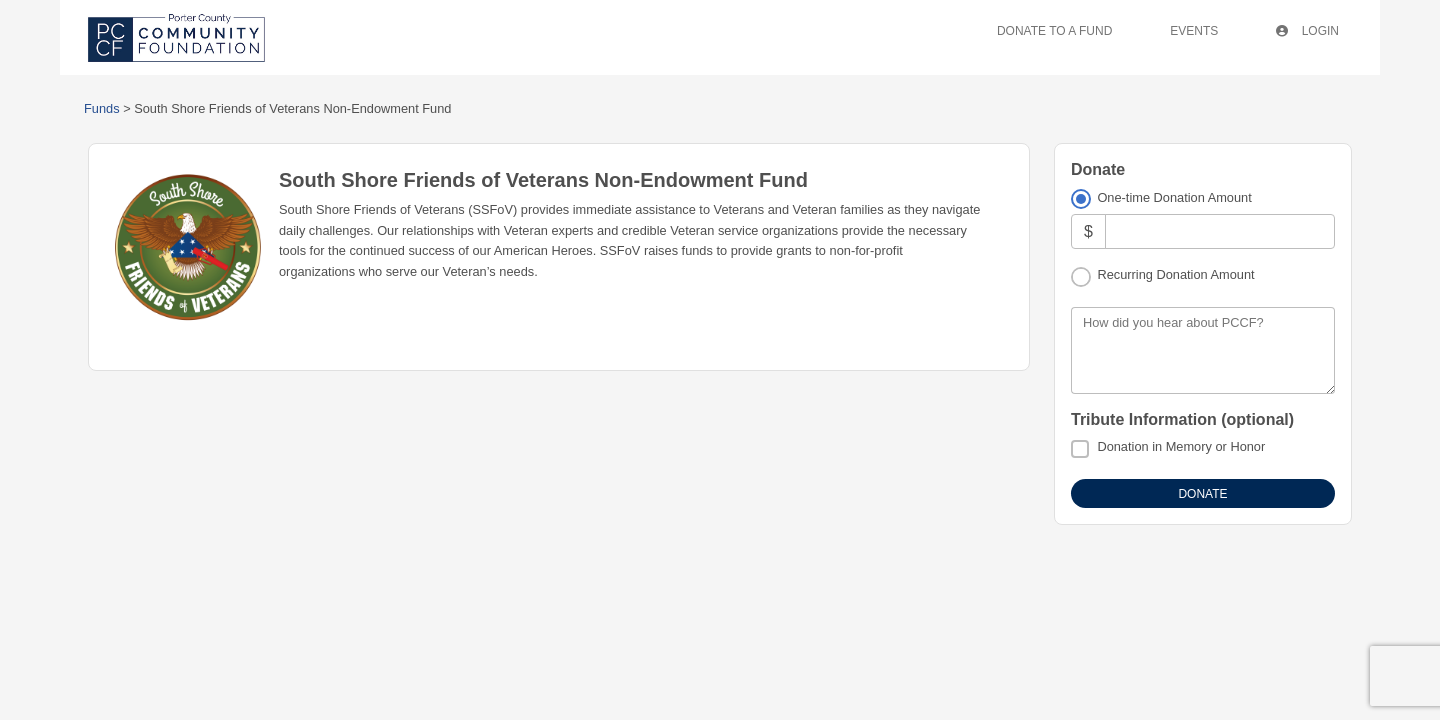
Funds (102, 108)
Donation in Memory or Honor (1181, 446)
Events (1194, 31)
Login (1307, 31)
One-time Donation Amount (1174, 197)
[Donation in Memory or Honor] (1080, 449)
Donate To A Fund (1054, 31)
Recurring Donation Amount (1175, 274)
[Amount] (1220, 231)
